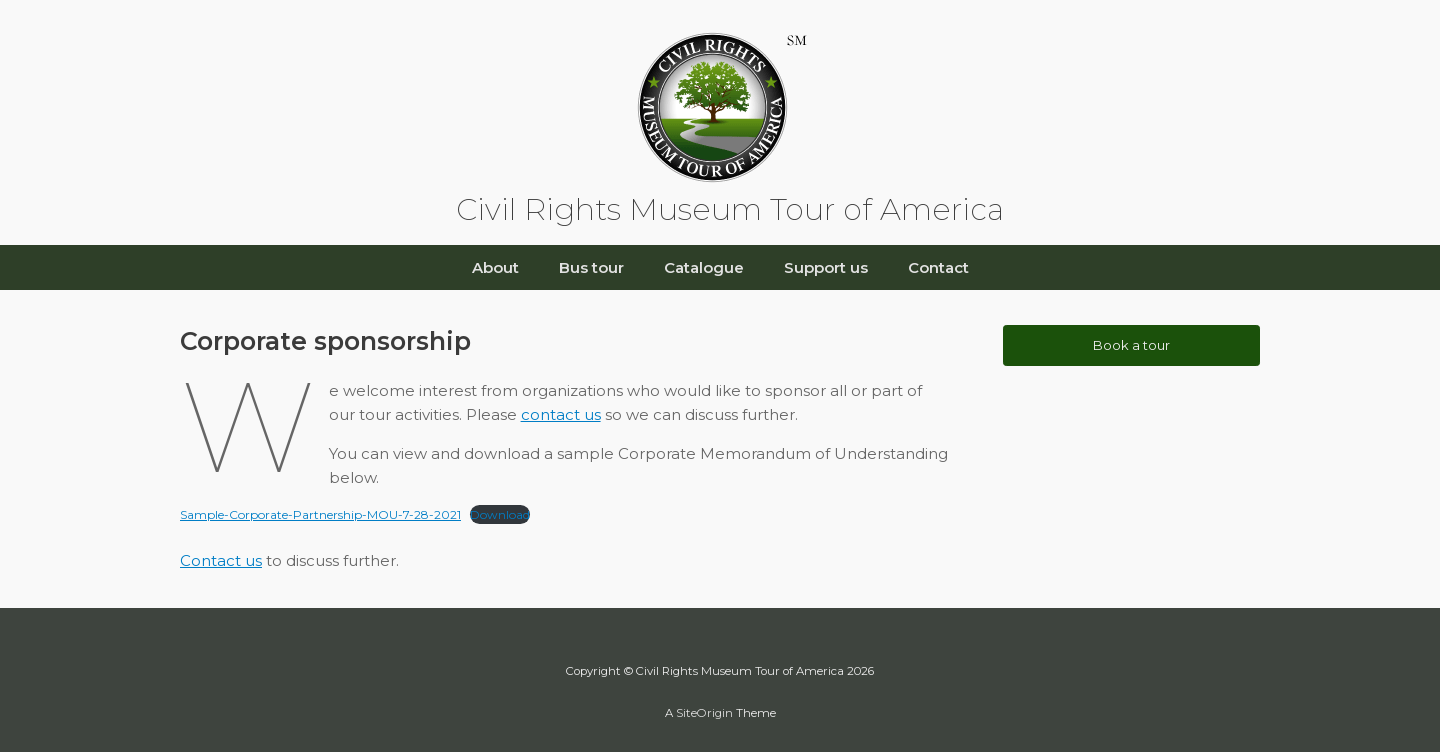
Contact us (221, 560)
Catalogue (704, 267)
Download (500, 514)
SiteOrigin (704, 713)
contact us (561, 414)
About (495, 267)
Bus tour (591, 267)
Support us (826, 267)
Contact (938, 267)
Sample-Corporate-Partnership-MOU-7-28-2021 (320, 514)
